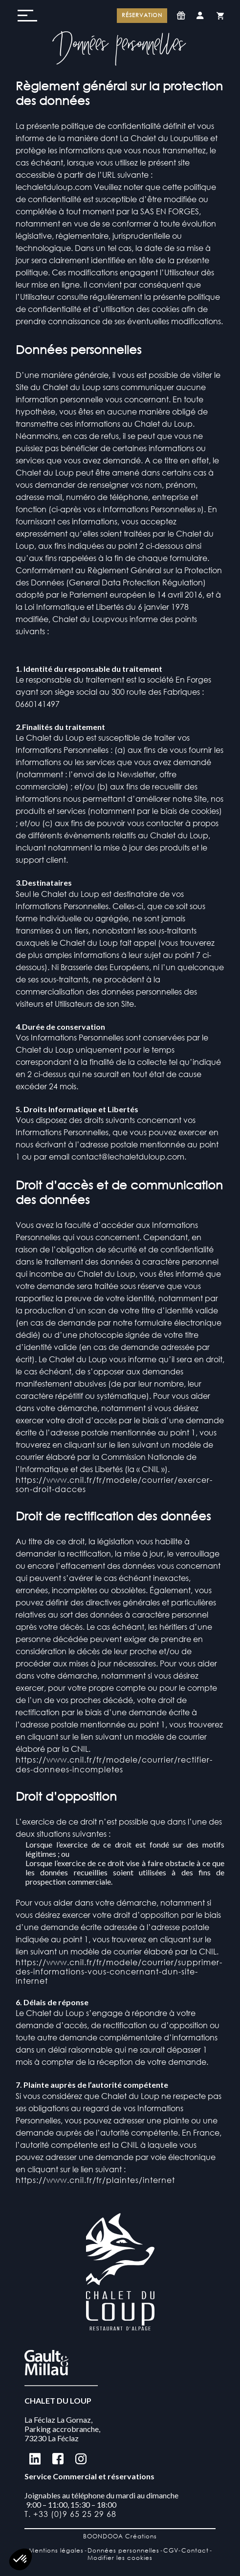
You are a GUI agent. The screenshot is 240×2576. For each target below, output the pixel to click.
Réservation (142, 15)
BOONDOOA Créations (120, 2536)
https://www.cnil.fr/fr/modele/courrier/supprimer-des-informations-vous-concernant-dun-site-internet (119, 1971)
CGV (170, 2550)
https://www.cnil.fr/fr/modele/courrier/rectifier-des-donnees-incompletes (114, 1764)
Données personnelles (123, 2550)
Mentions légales (56, 2550)
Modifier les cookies (120, 2558)
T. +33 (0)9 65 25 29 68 (70, 2513)
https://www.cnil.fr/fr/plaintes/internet (95, 2180)
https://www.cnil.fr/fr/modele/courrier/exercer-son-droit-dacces (114, 1484)
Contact (195, 2550)
